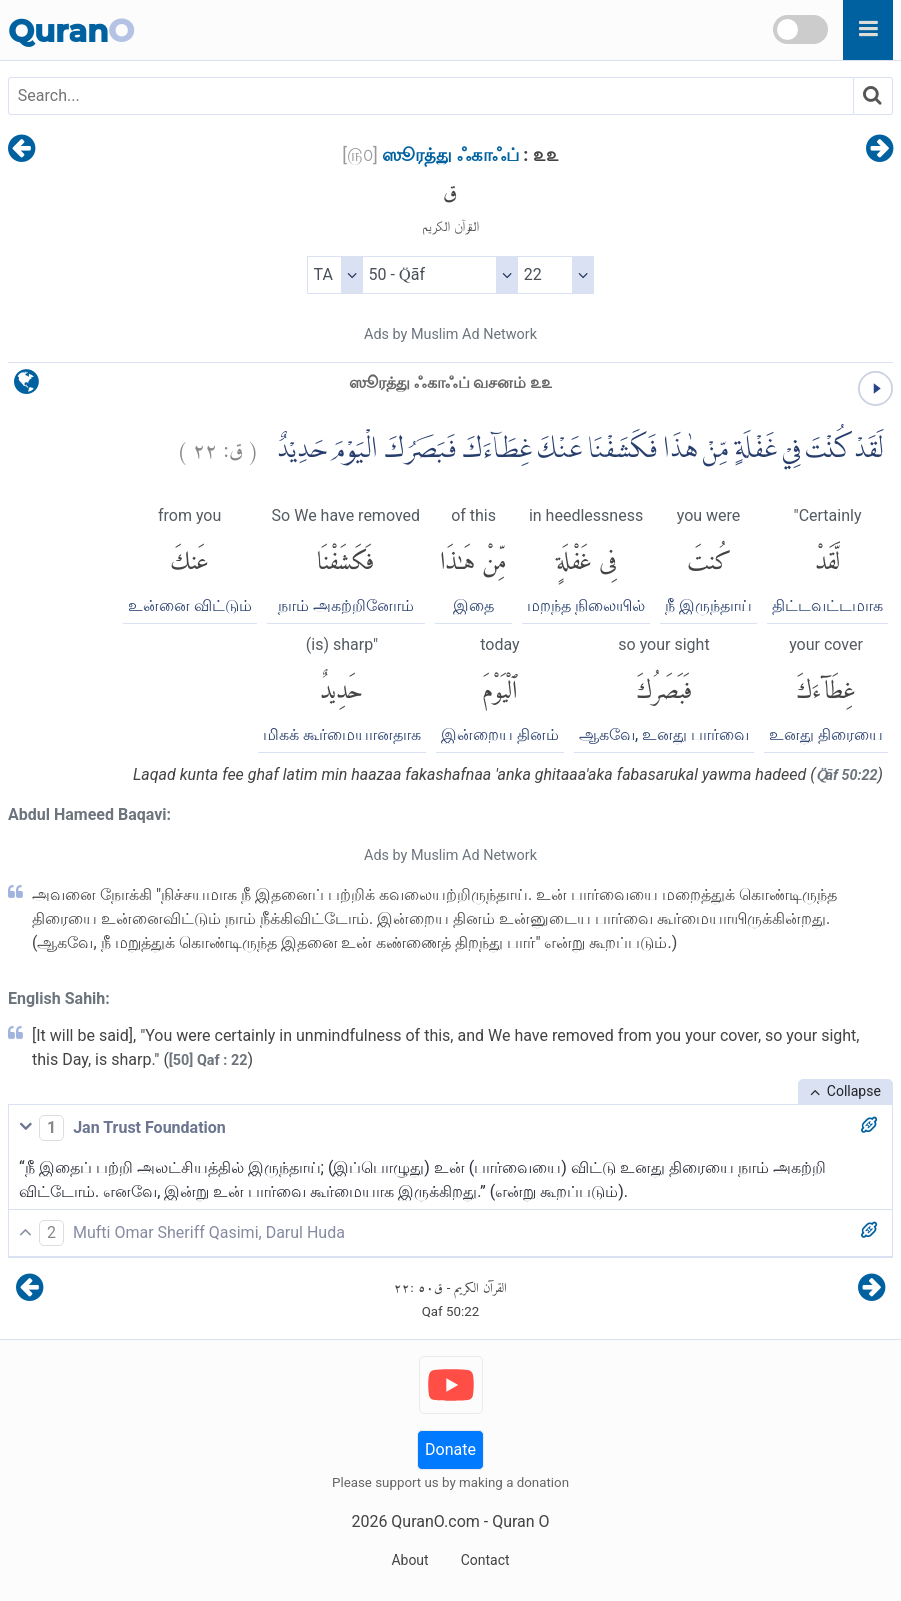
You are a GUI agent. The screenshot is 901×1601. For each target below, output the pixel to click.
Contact (485, 1560)
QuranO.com (435, 1521)
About (409, 1560)
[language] (26, 386)
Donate (450, 1449)
